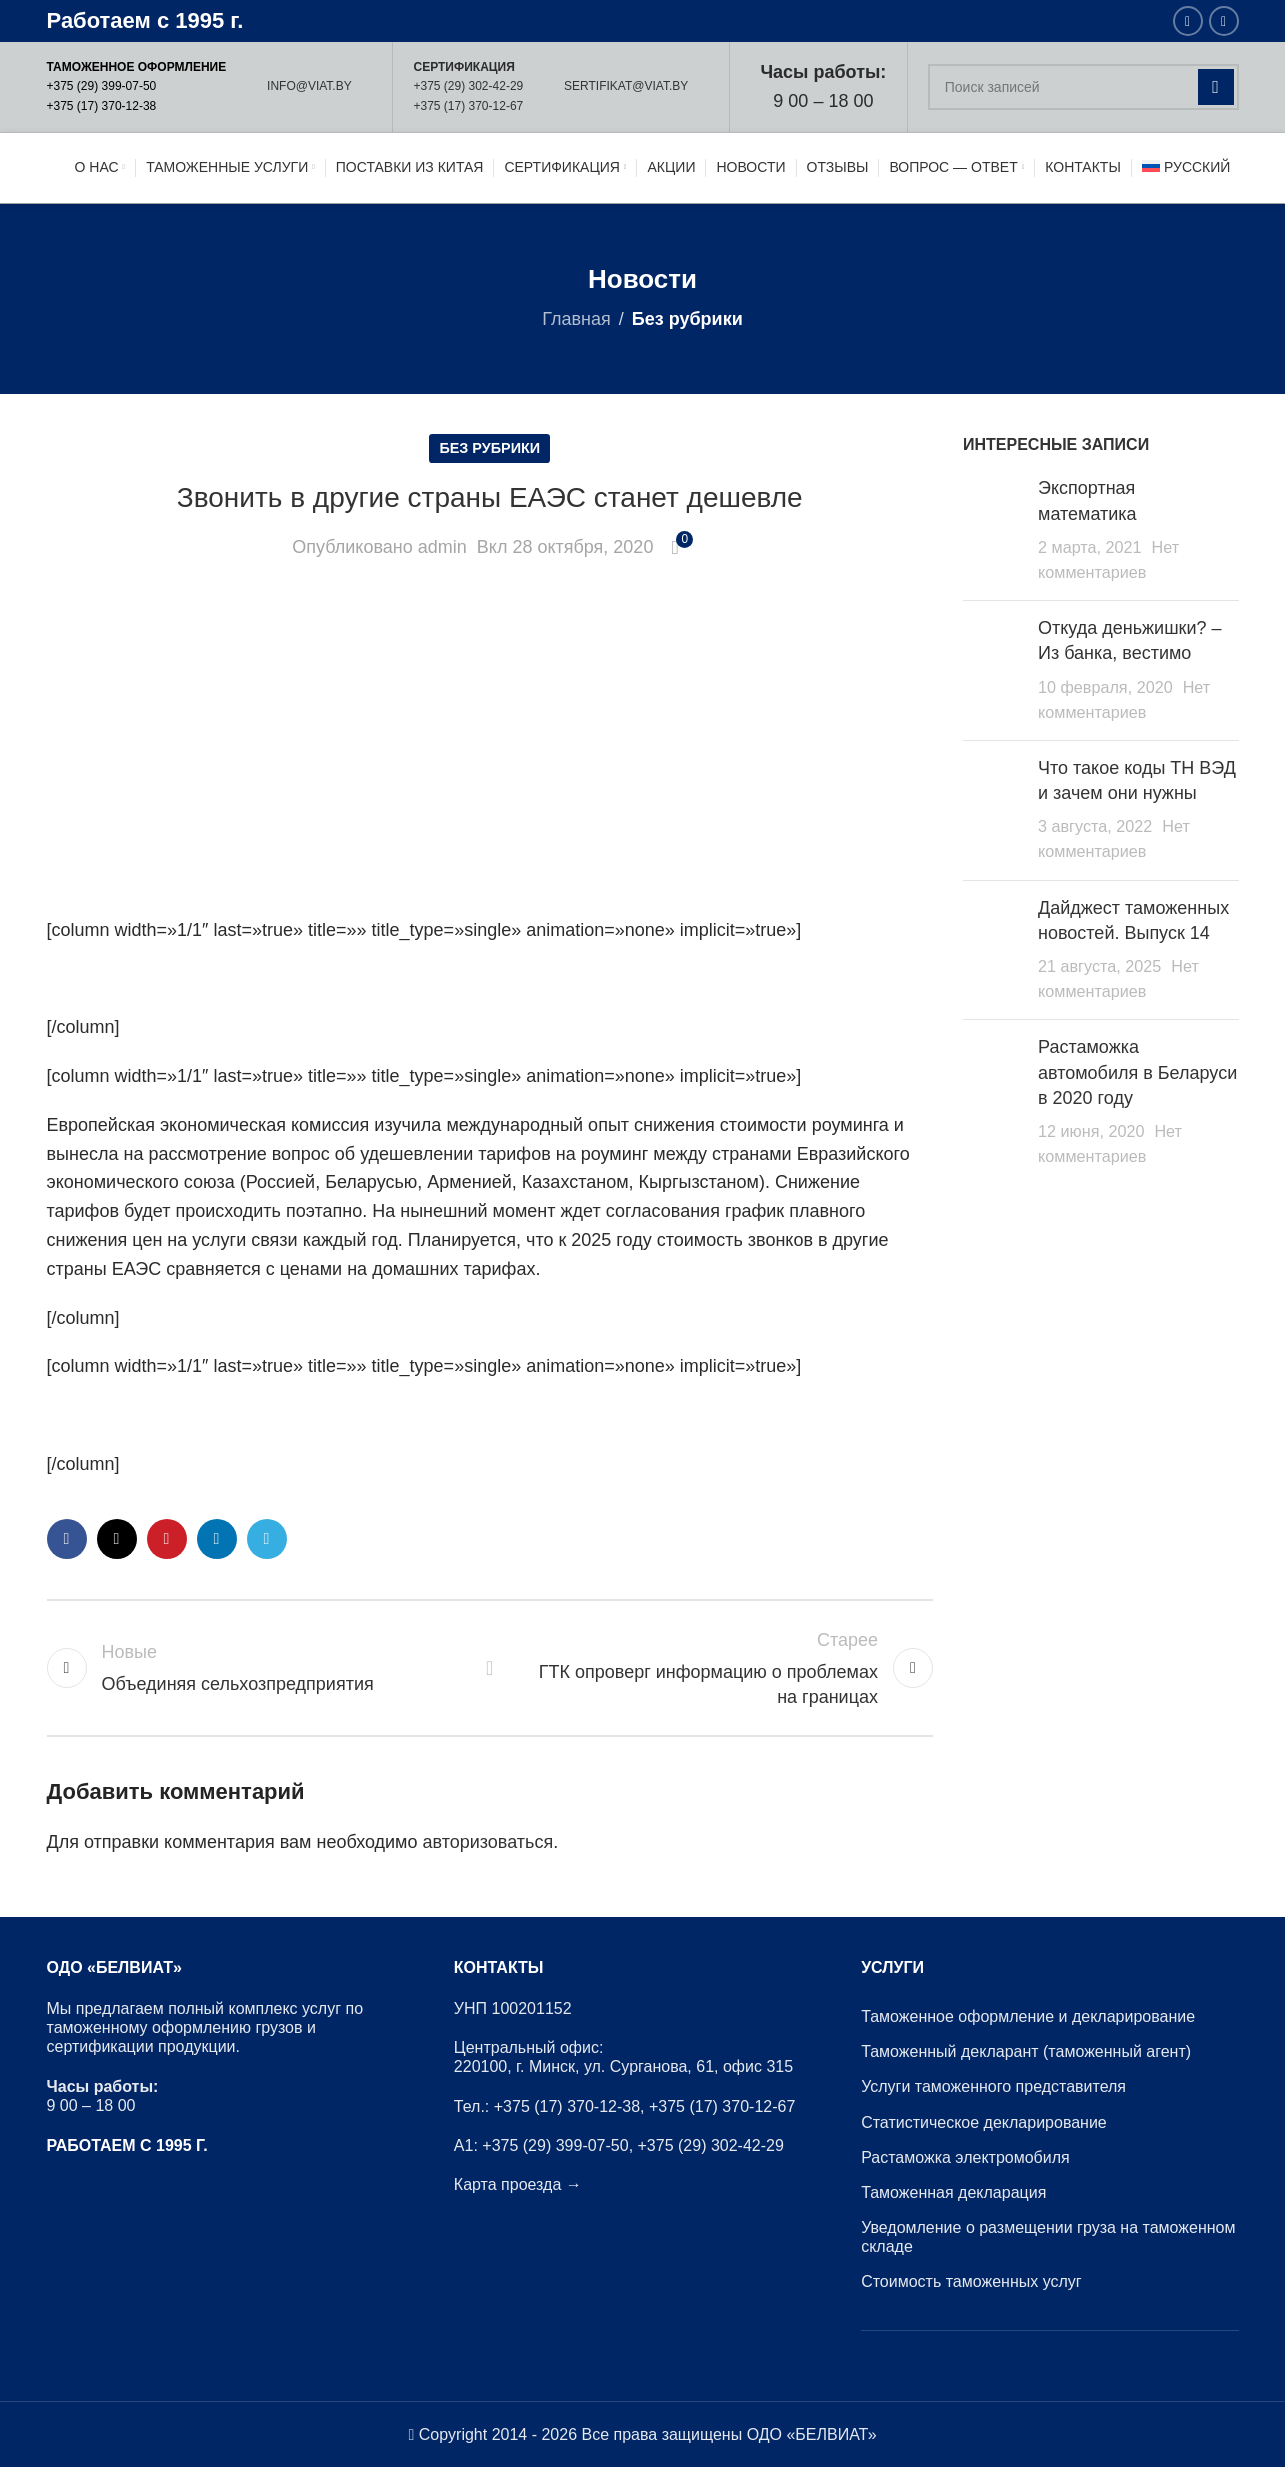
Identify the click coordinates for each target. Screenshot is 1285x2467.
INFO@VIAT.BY (309, 86)
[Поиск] (1083, 87)
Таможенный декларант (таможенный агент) (1026, 2051)
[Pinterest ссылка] (167, 1539)
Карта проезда (507, 2184)
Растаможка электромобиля (965, 2157)
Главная (576, 319)
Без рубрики (687, 319)
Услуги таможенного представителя (993, 2086)
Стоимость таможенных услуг (971, 2281)
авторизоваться (488, 1842)
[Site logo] (139, 167)
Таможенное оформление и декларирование (1028, 2016)
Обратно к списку (490, 1668)
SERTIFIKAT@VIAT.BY (626, 86)
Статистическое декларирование (984, 2122)
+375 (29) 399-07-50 (102, 86)
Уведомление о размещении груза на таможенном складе (1048, 2237)
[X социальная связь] (117, 1539)
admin (442, 547)
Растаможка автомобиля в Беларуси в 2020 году (1137, 1072)
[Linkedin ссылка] (217, 1539)
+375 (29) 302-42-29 (468, 86)
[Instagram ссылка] (1224, 21)
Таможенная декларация (953, 2192)
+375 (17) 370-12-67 (468, 106)
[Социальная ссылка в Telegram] (267, 1539)
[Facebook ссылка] (1188, 21)
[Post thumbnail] (993, 530)
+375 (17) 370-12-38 (102, 106)
